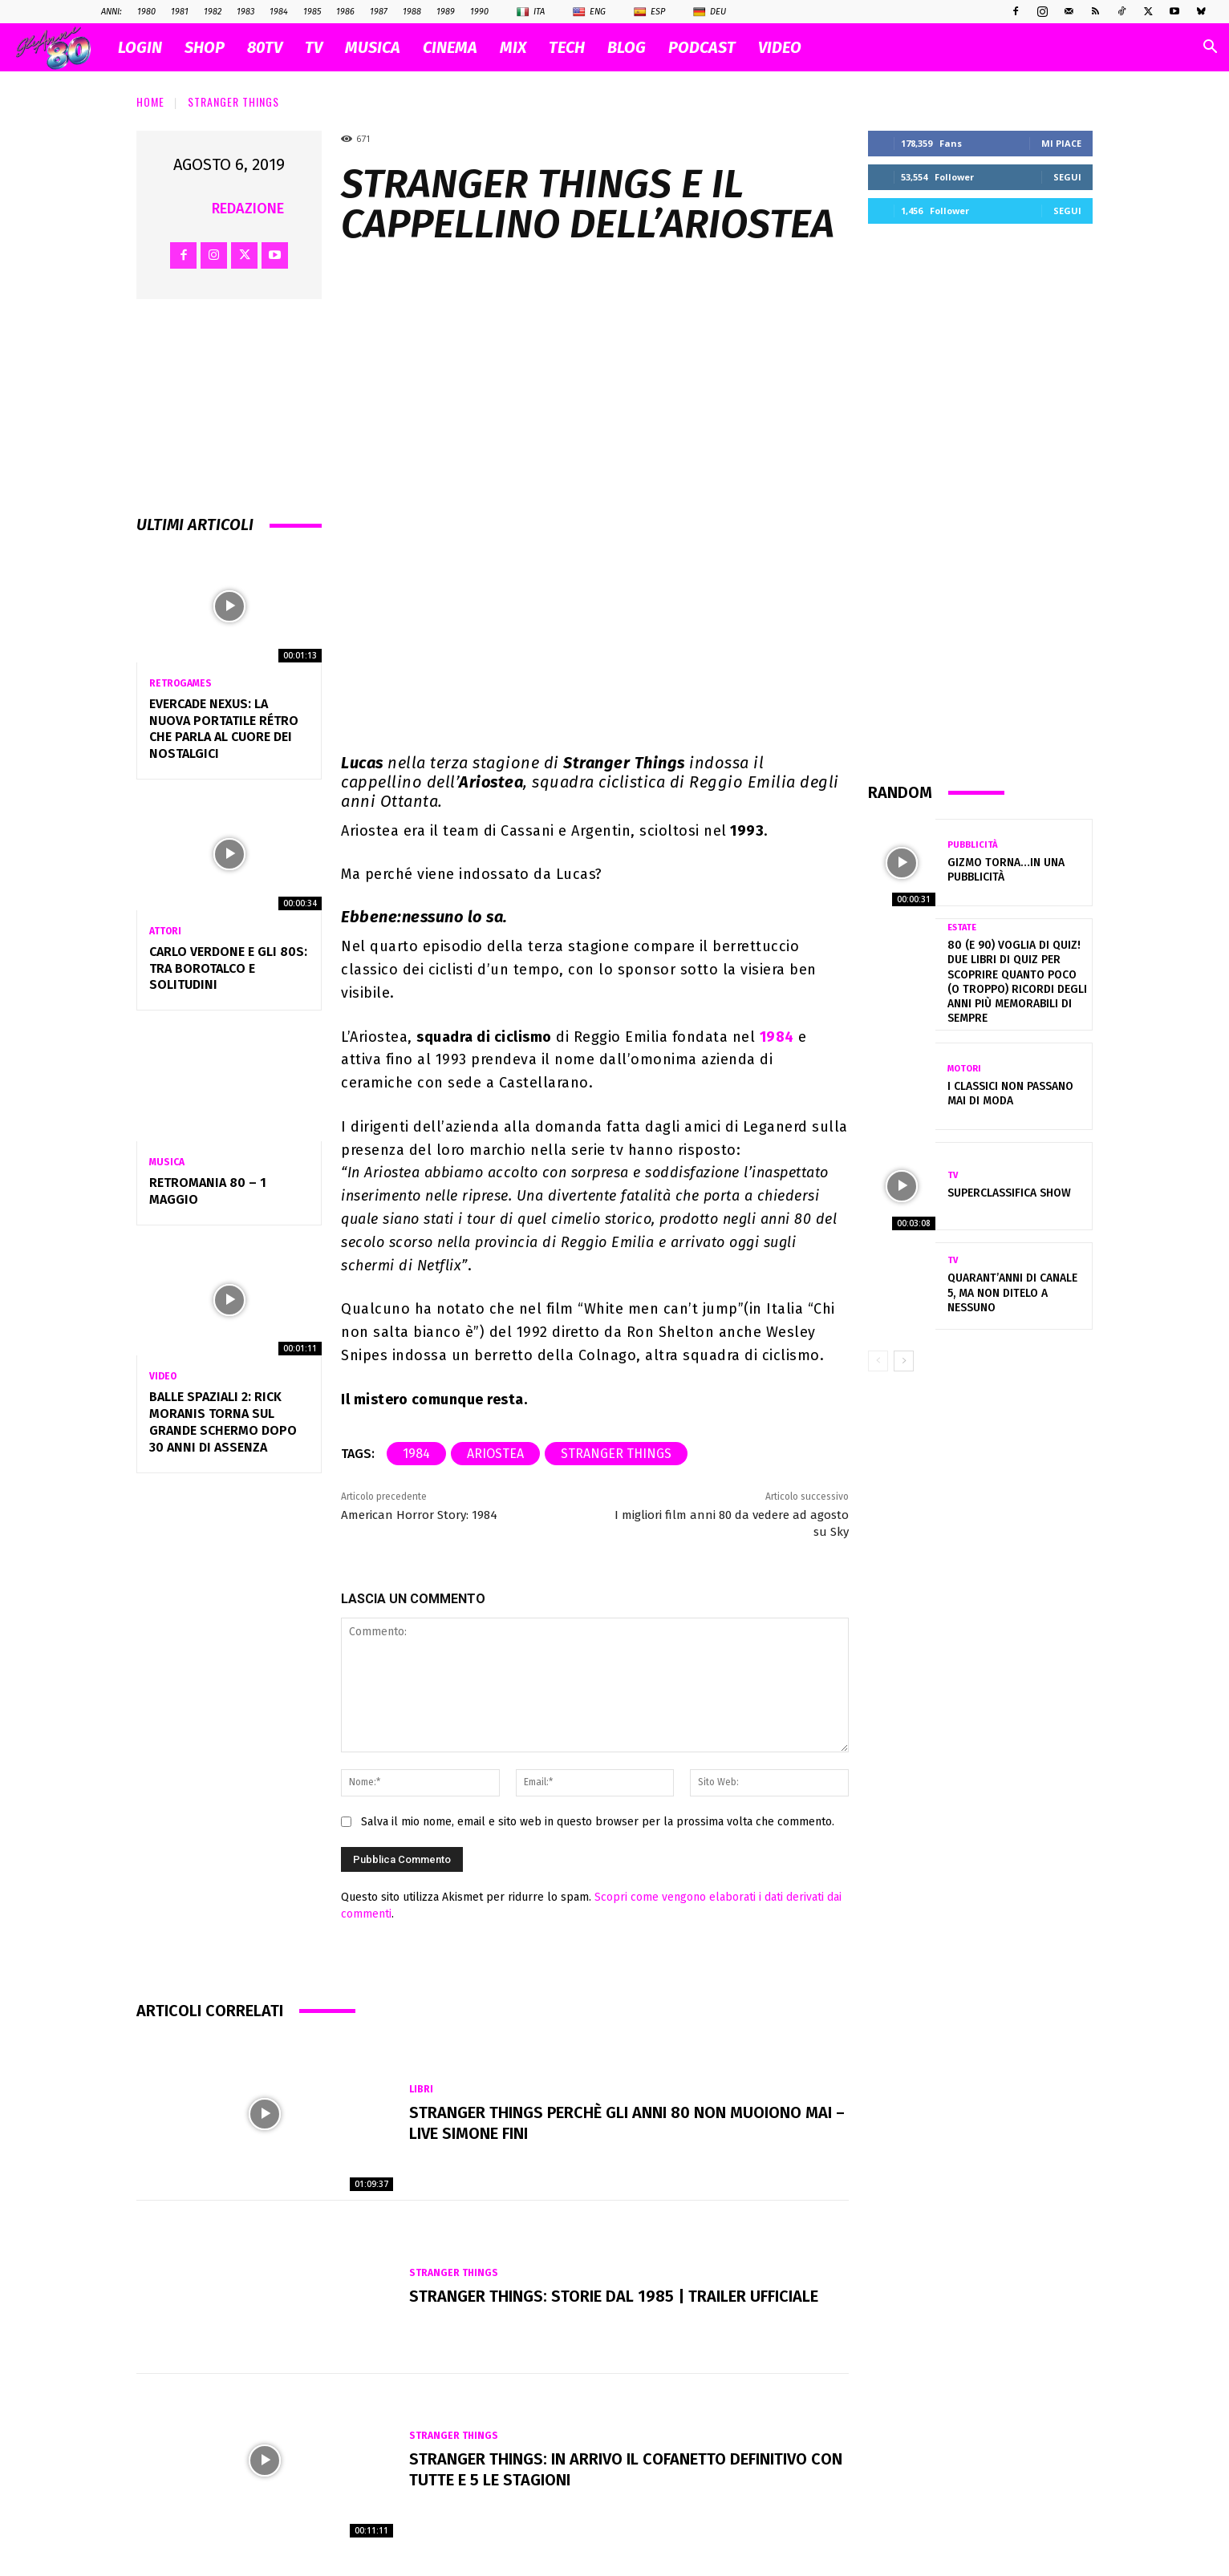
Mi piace (1061, 143)
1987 (378, 11)
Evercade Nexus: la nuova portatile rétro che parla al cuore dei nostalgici (223, 728)
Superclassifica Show (1009, 1193)
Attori (165, 931)
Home (150, 101)
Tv (952, 1175)
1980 (146, 11)
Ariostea (495, 1453)
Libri (421, 2089)
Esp (649, 12)
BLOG (626, 47)
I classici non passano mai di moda (1010, 1093)
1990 (479, 11)
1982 (212, 11)
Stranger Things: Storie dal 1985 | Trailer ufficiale (613, 2296)
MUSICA (372, 47)
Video (162, 1376)
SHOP (205, 47)
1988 (412, 11)
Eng (589, 12)
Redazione (248, 208)
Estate (961, 927)
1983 (245, 11)
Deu (709, 12)
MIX (513, 47)
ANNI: (111, 11)
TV (313, 47)
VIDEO (779, 47)
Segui (1067, 177)
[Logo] (61, 47)
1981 (180, 11)
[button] (1209, 48)
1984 (279, 11)
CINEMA (450, 47)
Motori (964, 1068)
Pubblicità (972, 844)
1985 (312, 11)
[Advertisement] (980, 502)
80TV (264, 47)
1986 (345, 11)
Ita (531, 12)
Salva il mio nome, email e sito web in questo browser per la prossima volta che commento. (597, 1822)
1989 (445, 11)
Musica (167, 1162)
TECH (567, 47)
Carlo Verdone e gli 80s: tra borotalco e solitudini (228, 968)
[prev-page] (878, 1361)
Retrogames (180, 683)
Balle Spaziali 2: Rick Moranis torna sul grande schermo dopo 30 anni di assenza (223, 1421)
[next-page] (904, 1361)
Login (140, 47)
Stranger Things (233, 101)
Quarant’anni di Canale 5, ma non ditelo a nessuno (1012, 1292)
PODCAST (702, 47)
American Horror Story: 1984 (419, 1515)
